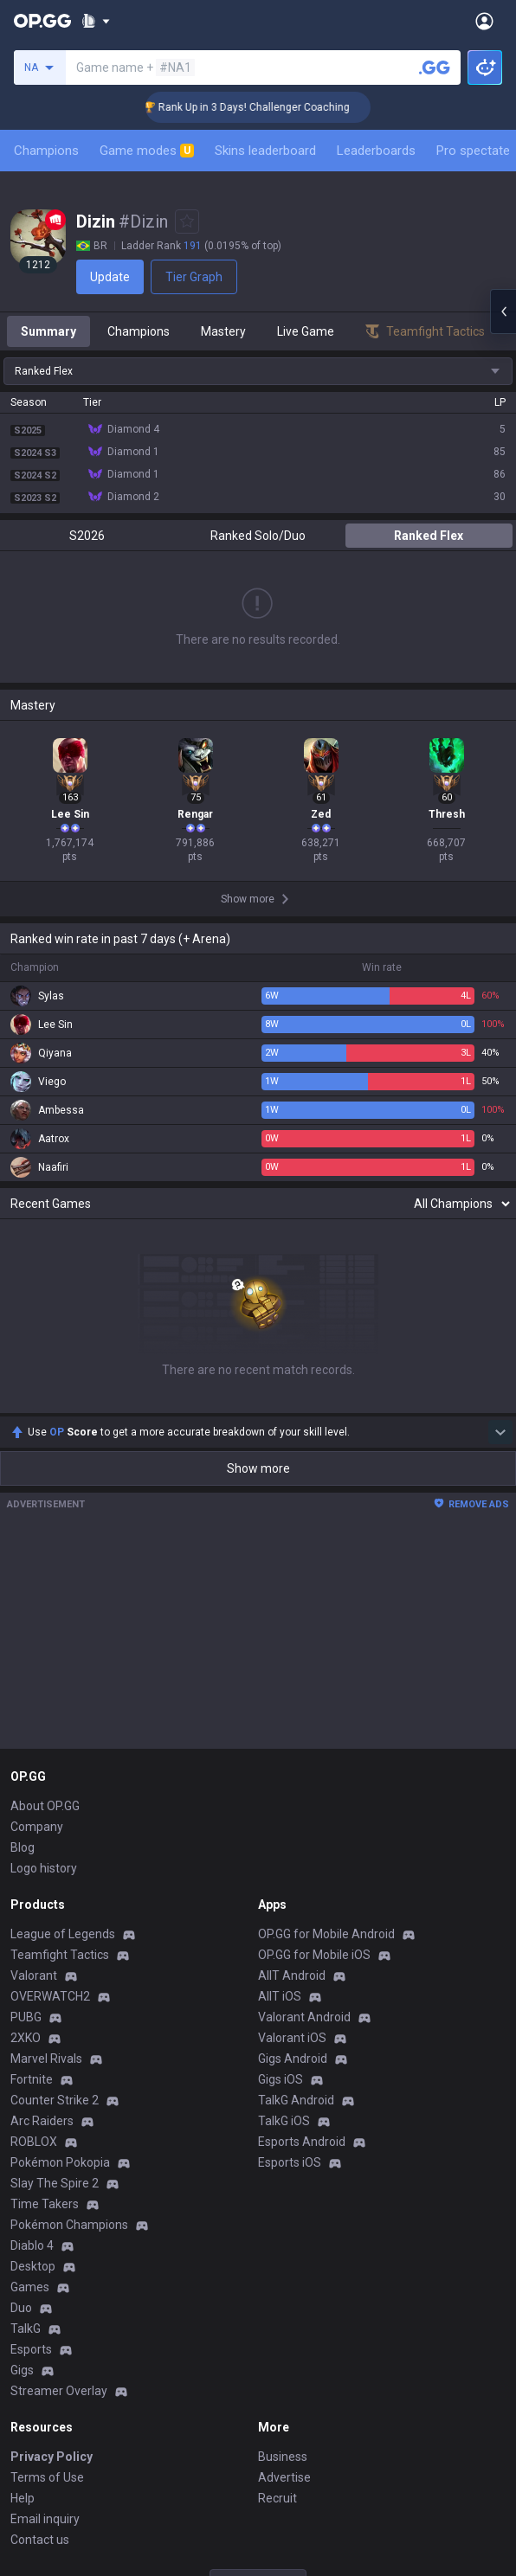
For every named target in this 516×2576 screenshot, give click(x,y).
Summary (48, 331)
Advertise (284, 2477)
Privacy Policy (51, 2457)
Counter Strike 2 (54, 2100)
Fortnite (31, 2079)
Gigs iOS (280, 2079)
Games (29, 2287)
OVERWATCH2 (50, 1996)
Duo (21, 2308)
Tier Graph (194, 277)
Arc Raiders (42, 2121)
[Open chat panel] (503, 311)
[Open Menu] (484, 20)
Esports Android (301, 2142)
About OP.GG (45, 1806)
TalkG (25, 2328)
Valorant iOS (292, 2038)
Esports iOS (289, 2162)
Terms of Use (47, 2477)
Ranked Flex (428, 536)
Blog (22, 1847)
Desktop (32, 2266)
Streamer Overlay (58, 2391)
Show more (258, 1468)
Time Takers (44, 2204)
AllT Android (292, 1975)
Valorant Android (304, 2017)
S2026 (87, 536)
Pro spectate (473, 150)
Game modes (147, 150)
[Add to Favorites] (187, 221)
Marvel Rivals (46, 2058)
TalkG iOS (284, 2121)
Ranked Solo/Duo (258, 536)
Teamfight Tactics (59, 1955)
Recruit (277, 2498)
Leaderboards (376, 150)
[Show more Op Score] (500, 1432)
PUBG (26, 2017)
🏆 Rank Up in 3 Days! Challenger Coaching (262, 107)
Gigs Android (292, 2058)
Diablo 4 (32, 2245)
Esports (31, 2349)
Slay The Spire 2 (54, 2183)
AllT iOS (279, 1996)
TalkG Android (296, 2100)
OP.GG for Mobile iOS (314, 1955)
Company (36, 1827)
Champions (46, 150)
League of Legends (62, 1934)
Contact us (39, 2540)
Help (22, 2498)
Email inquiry (45, 2519)
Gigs (22, 2370)
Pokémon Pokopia (60, 2162)
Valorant (33, 1975)
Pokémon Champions (69, 2225)
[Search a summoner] (435, 67)
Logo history (43, 1868)
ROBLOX (33, 2142)
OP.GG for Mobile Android (326, 1934)
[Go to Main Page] (42, 21)
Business (282, 2457)
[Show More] (95, 20)
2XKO (25, 2038)
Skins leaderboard (265, 150)
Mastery (223, 331)
